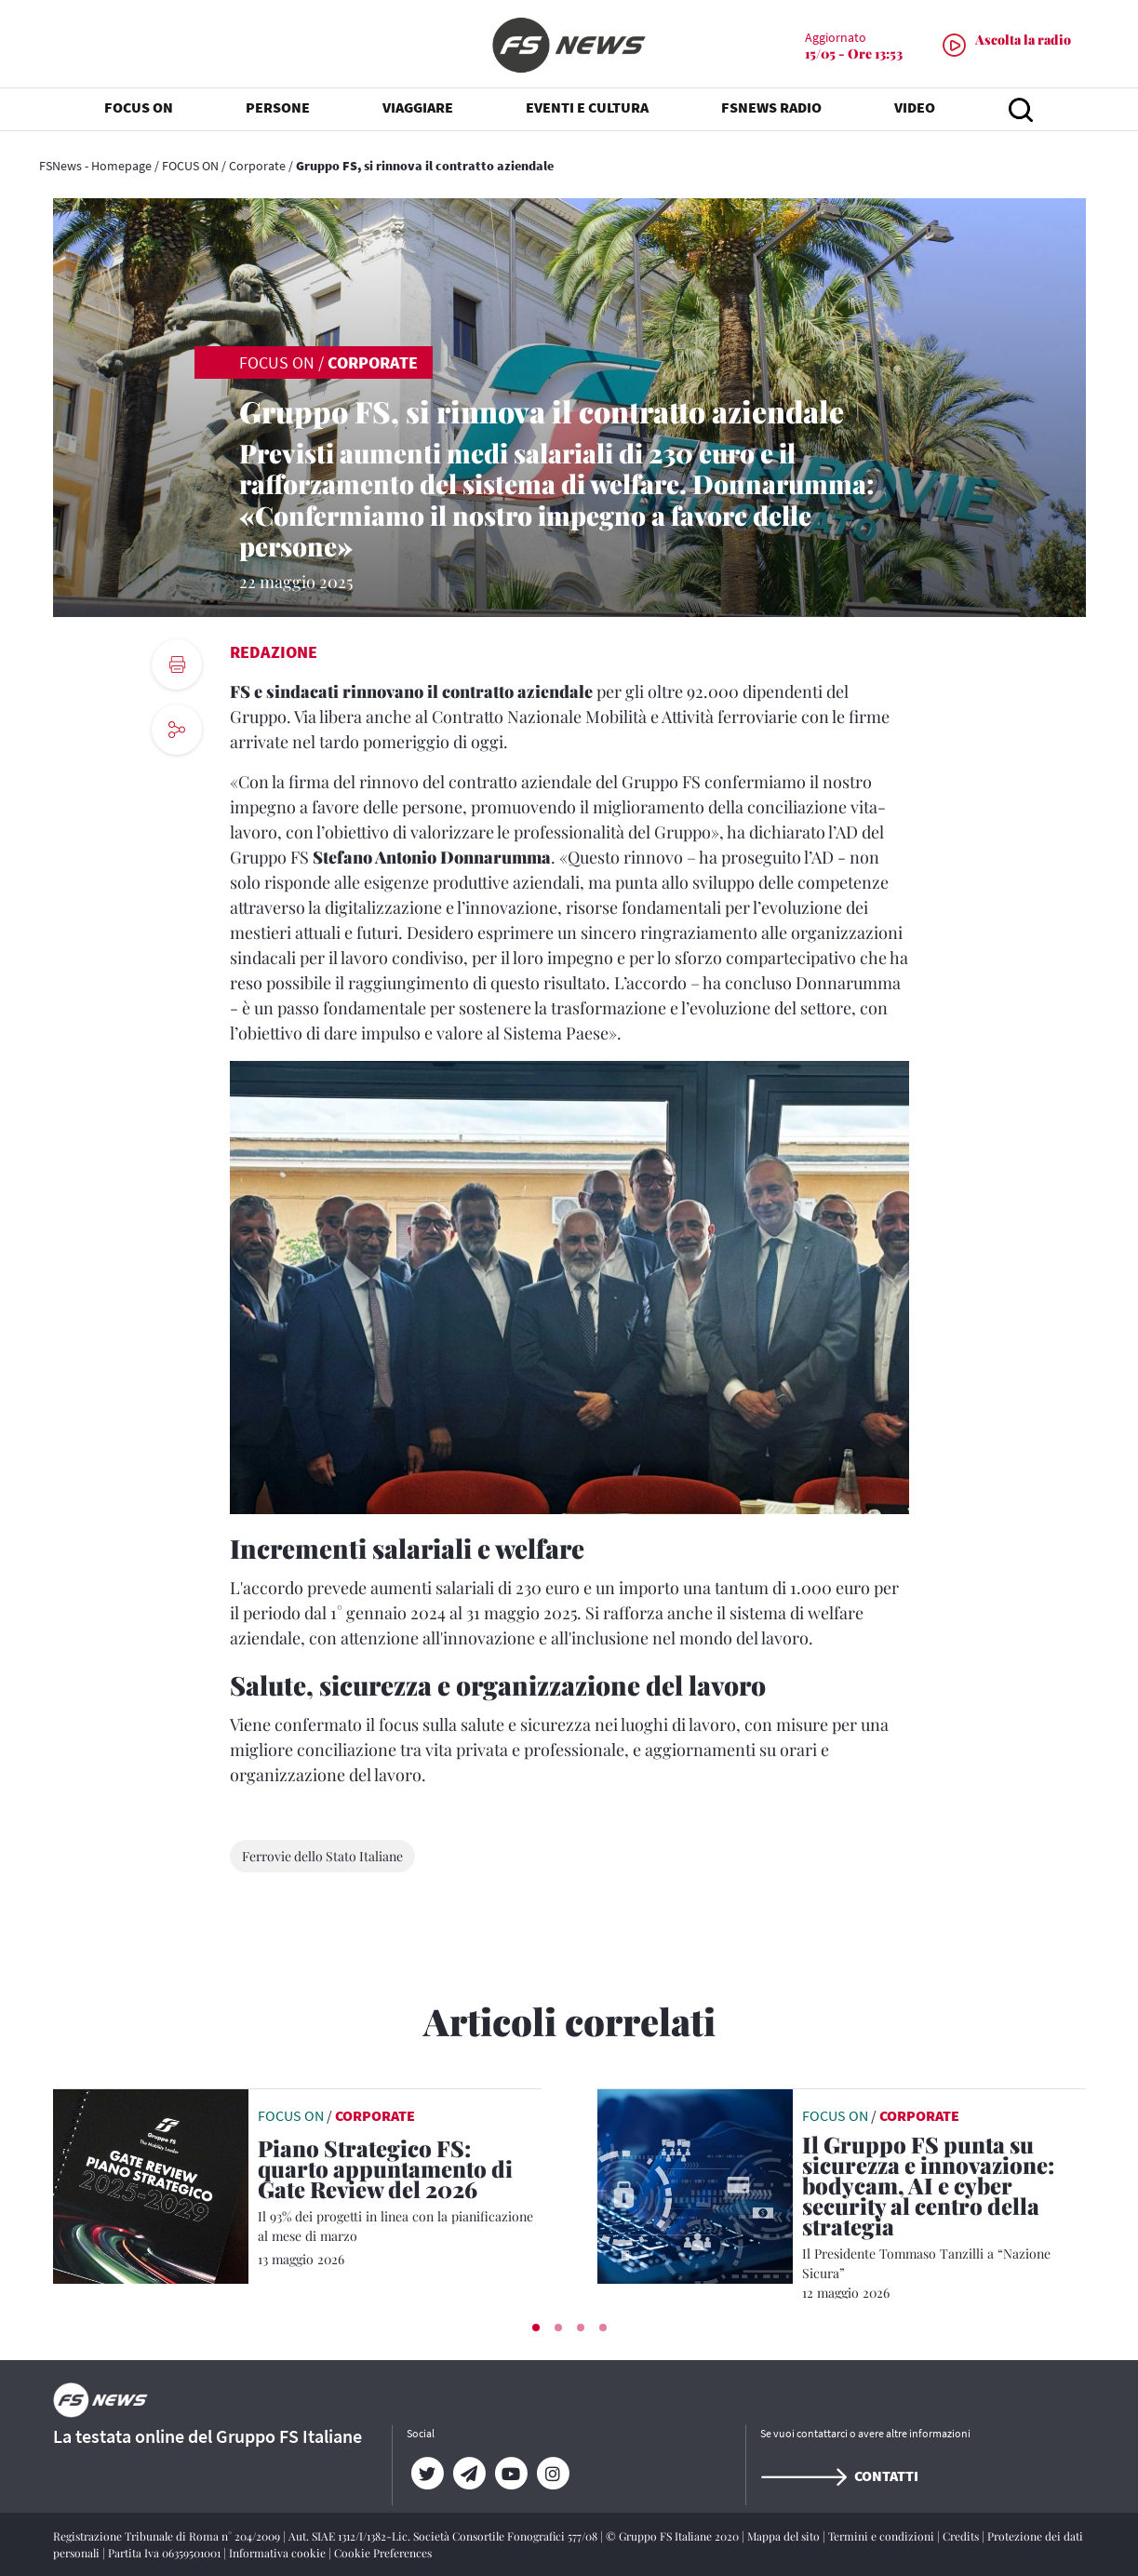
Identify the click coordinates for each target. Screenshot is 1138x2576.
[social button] (177, 729)
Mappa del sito (785, 2536)
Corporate (257, 165)
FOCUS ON (190, 165)
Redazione (273, 652)
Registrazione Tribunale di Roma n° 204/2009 (168, 2536)
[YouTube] (511, 2473)
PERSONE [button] (278, 111)
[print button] (177, 664)
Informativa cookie (278, 2552)
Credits (962, 2536)
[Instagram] (553, 2473)
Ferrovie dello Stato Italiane (322, 1856)
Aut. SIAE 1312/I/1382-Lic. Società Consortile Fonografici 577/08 (444, 2536)
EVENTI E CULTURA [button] (587, 111)
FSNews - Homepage (95, 165)
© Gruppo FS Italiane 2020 (674, 2536)
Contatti (839, 2475)
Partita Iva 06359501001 (165, 2552)
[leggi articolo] (150, 2184)
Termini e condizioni (882, 2536)
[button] (536, 2327)
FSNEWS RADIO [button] (771, 111)
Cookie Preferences (383, 2552)
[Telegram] (469, 2473)
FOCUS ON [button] (138, 111)
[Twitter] (428, 2473)
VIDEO (914, 111)
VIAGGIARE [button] (417, 111)
